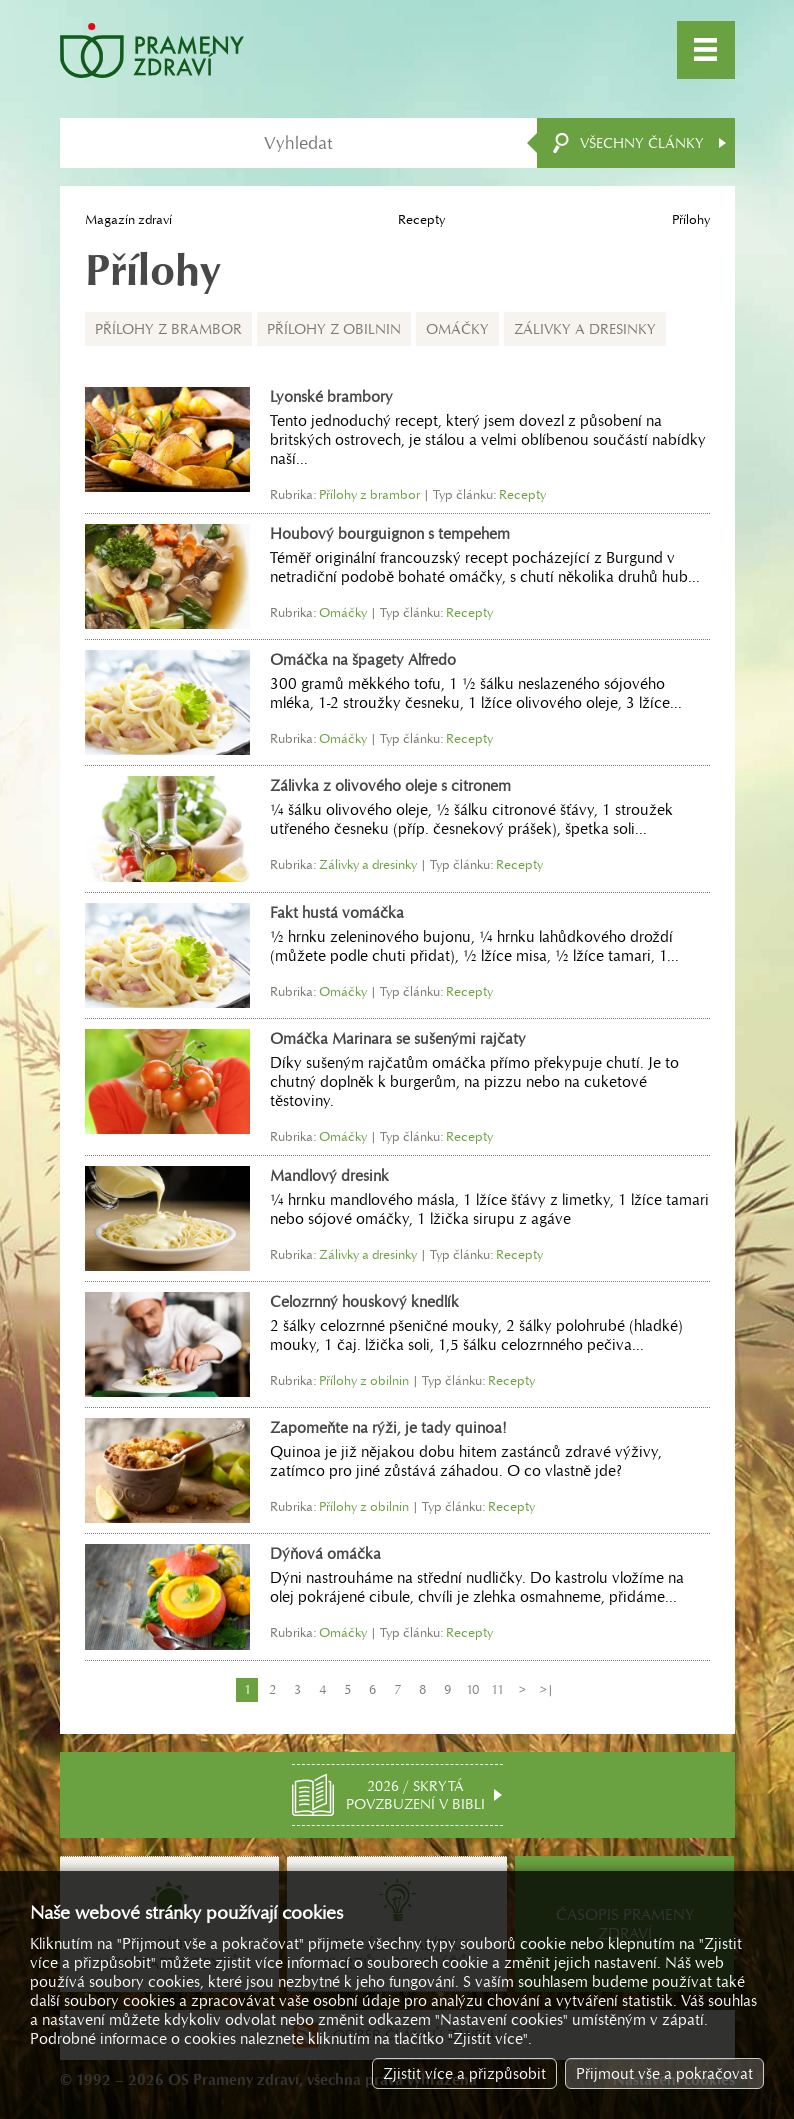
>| (547, 1689)
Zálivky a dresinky (585, 329)
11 (497, 1689)
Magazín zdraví (128, 219)
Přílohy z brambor (168, 329)
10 (472, 1689)
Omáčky (457, 329)
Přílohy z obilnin (334, 329)
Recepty (421, 219)
